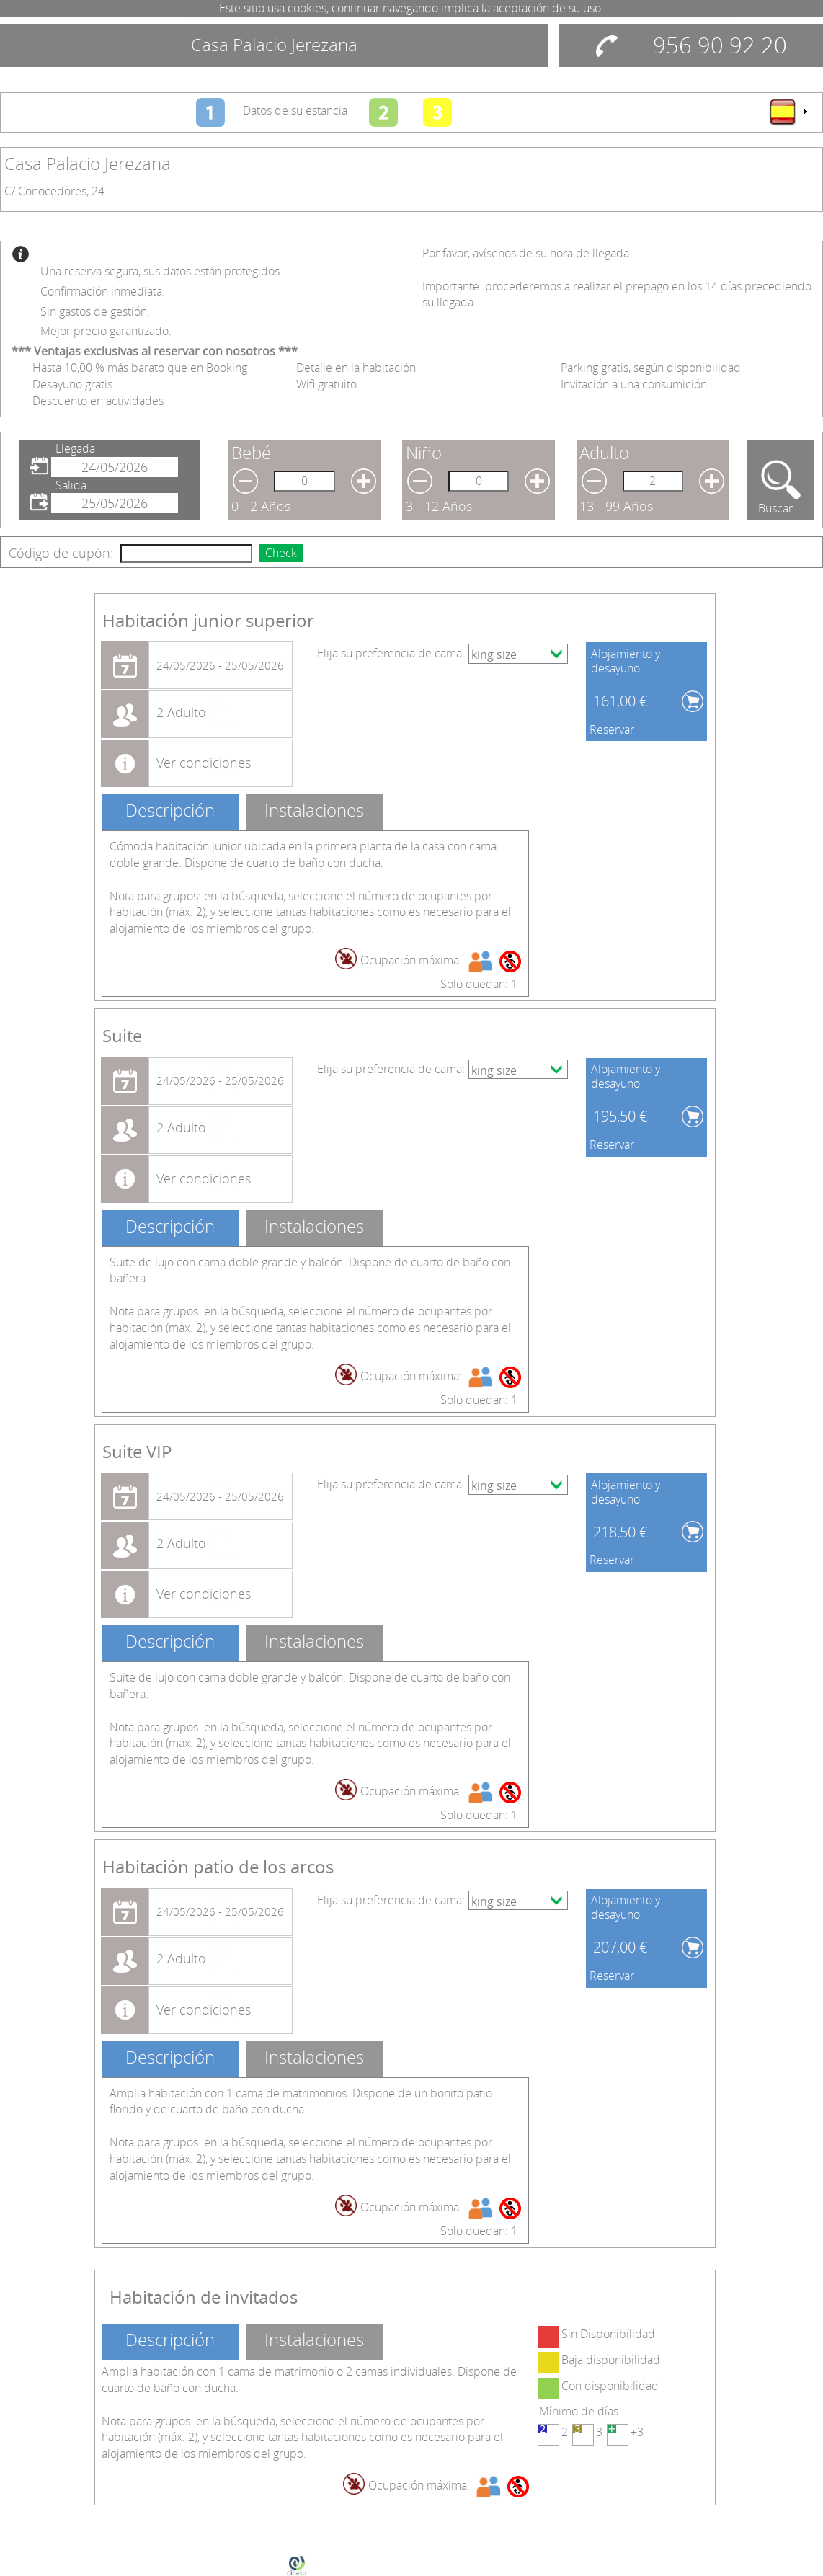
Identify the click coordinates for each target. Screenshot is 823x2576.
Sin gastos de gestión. (95, 311)
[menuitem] (788, 112)
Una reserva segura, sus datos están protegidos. (161, 271)
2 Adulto (181, 712)
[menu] (788, 112)
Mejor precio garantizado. (106, 331)
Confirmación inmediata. (102, 291)
